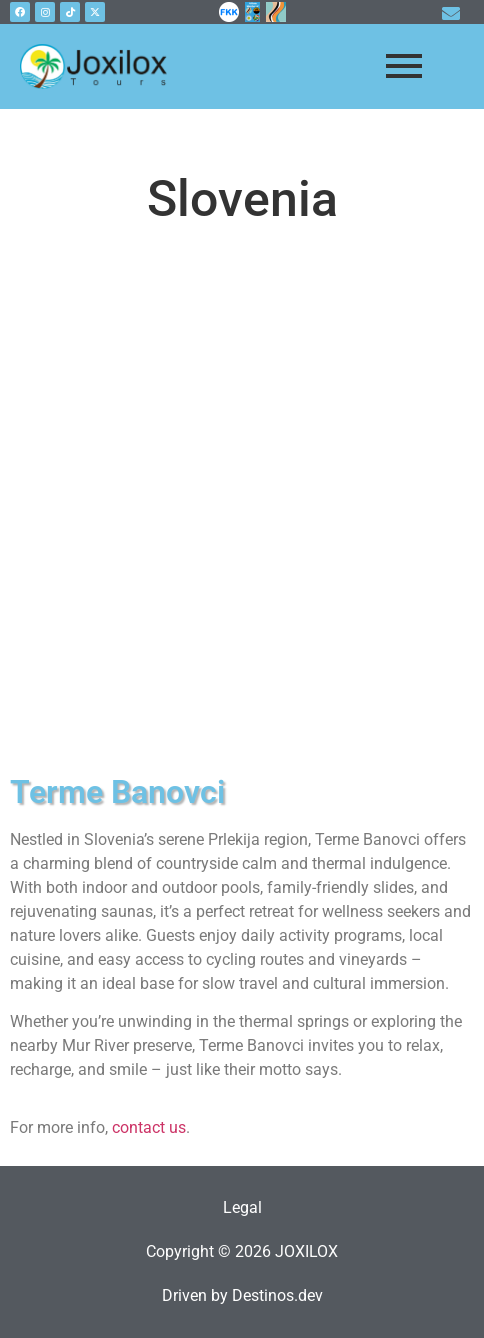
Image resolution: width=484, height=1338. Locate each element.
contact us (149, 1127)
